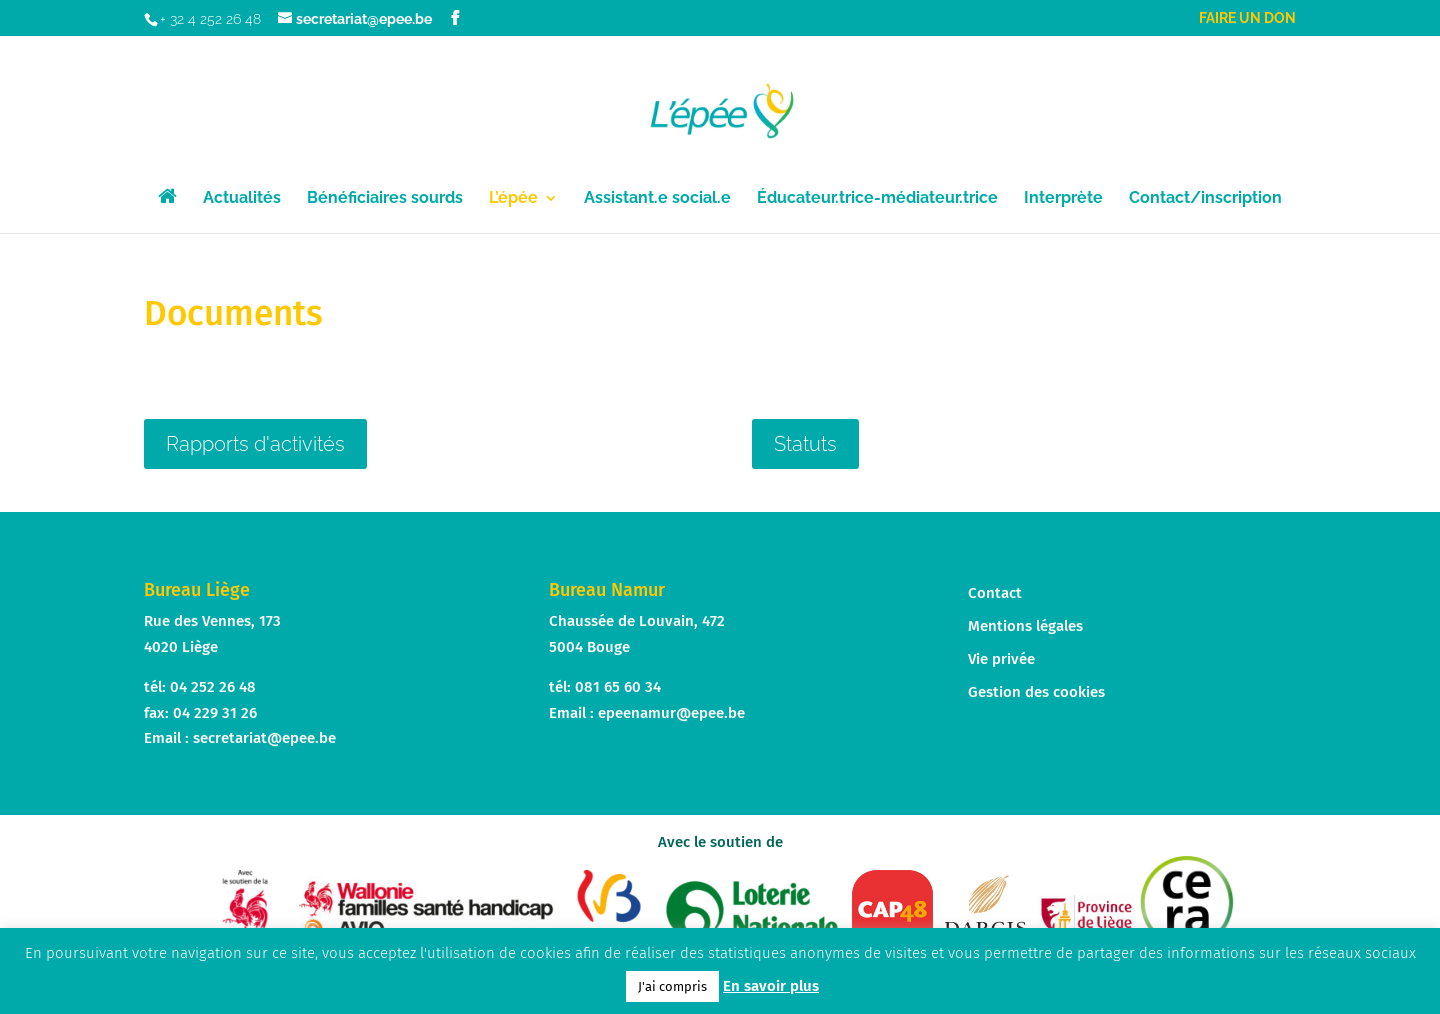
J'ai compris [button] (672, 986)
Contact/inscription (1205, 199)
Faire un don (1247, 18)
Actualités (242, 199)
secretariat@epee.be (264, 738)
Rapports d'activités (255, 444)
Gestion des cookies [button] (1036, 692)
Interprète (1063, 199)
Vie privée (1001, 659)
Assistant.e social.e (657, 199)
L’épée (513, 199)
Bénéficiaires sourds (385, 199)
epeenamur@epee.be (671, 713)
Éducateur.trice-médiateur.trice (877, 199)
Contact (995, 593)
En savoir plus (771, 986)
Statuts (805, 444)
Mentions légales (1025, 626)
